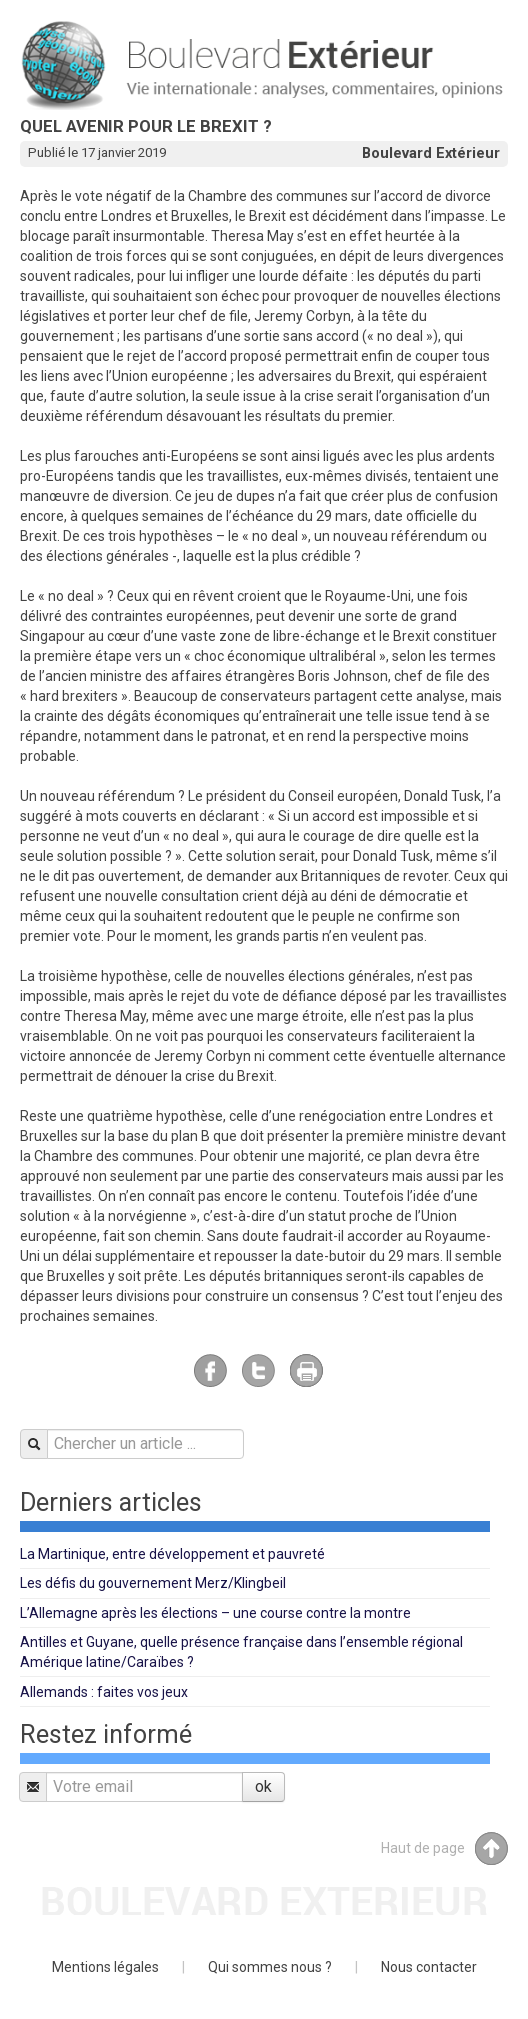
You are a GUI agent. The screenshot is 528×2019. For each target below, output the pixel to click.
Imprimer (306, 1370)
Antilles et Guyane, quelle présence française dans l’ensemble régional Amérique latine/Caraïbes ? (241, 1652)
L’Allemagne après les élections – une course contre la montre (215, 1613)
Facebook (210, 1370)
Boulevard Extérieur (431, 153)
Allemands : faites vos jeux (104, 1692)
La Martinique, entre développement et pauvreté (172, 1554)
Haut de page (444, 1848)
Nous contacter (429, 1967)
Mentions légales (105, 1967)
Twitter (258, 1370)
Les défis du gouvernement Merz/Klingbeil (153, 1583)
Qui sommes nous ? (270, 1967)
